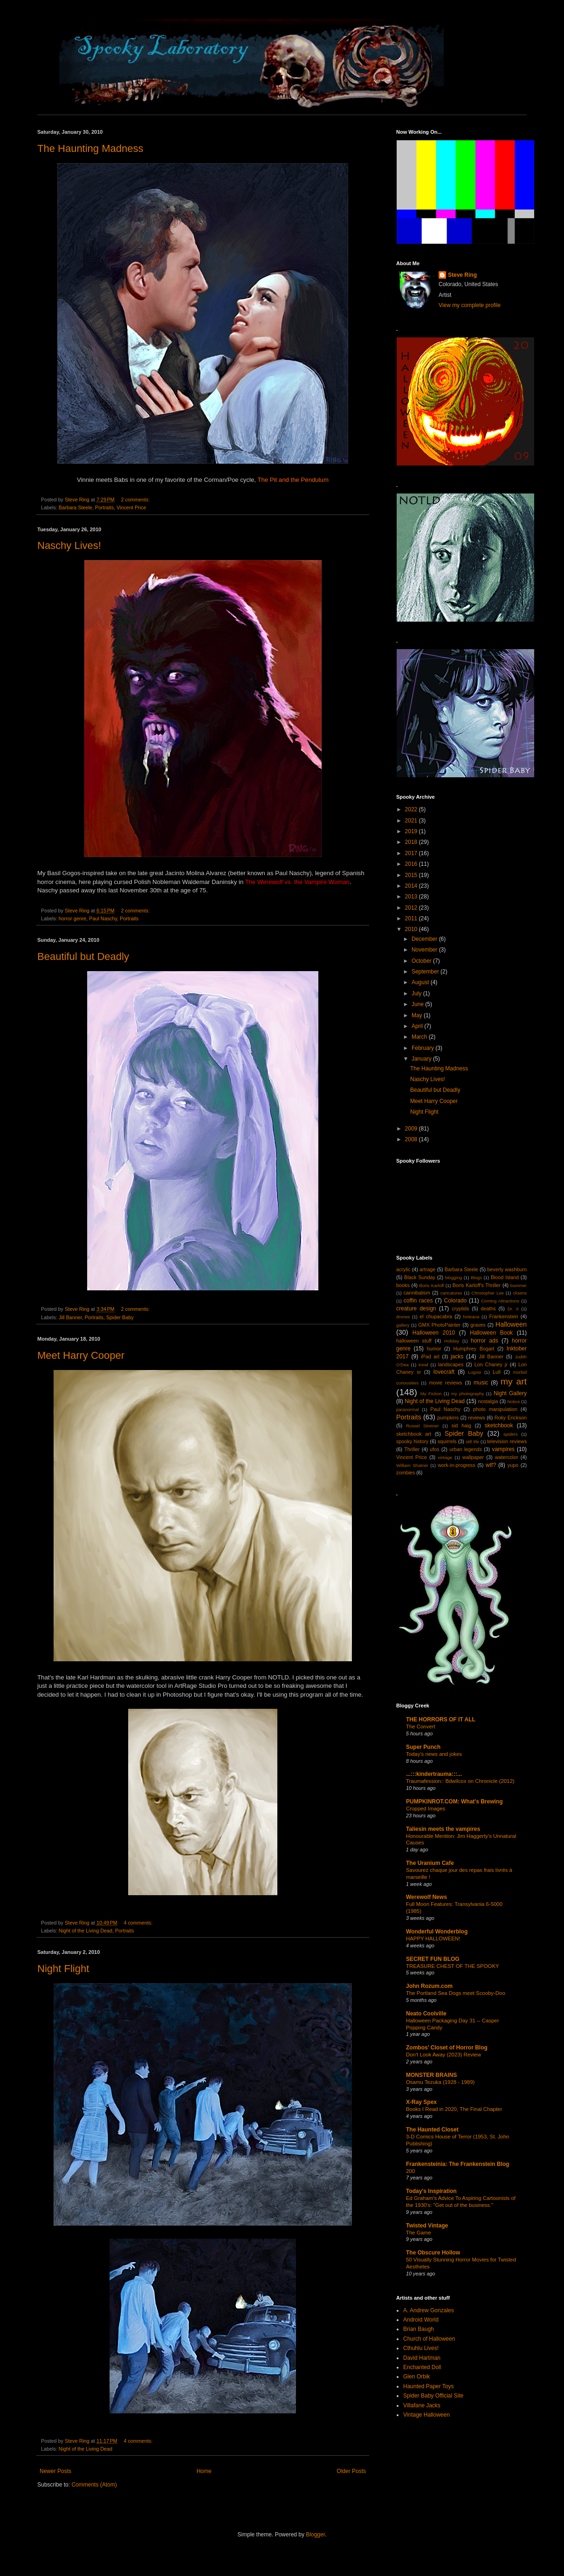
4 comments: (139, 1922)
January (422, 1058)
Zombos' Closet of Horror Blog (447, 2047)
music (481, 1382)
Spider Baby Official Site (433, 2395)
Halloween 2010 (434, 1332)
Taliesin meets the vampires (443, 1829)
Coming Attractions (500, 1300)
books (403, 1285)
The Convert (420, 1726)
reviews (476, 1417)
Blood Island (505, 1277)
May (418, 1015)
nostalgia (488, 1401)
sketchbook (499, 1425)
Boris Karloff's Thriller (477, 1285)
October (422, 961)
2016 (412, 864)
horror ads (484, 1340)
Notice (513, 1401)
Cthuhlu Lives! (421, 2348)
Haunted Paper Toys (428, 2386)
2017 (412, 853)
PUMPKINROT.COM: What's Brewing (454, 1801)
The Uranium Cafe (430, 1863)
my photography (467, 1393)
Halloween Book (491, 1332)
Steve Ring (462, 275)
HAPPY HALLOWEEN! (433, 1938)
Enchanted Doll (422, 2367)
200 (410, 2171)
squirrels (447, 1441)
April (418, 1026)
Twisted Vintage (427, 2225)
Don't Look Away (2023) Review (443, 2054)
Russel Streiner (422, 1425)
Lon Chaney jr (491, 1364)
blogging (453, 1277)
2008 (412, 1139)
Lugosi (474, 1372)
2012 (412, 907)
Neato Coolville (426, 2013)
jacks (457, 1356)
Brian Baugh (418, 2329)
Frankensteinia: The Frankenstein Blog (457, 2164)
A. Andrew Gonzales (428, 2310)
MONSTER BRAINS (431, 2075)
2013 (412, 896)
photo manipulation (495, 1409)
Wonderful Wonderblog (437, 1931)
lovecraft (443, 1372)
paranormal (407, 1409)
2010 (412, 929)
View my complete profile (470, 305)
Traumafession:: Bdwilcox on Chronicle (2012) (460, 1781)
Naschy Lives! (69, 545)
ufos (434, 1449)
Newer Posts (55, 2471)
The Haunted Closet (432, 2129)
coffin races (418, 1300)
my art (514, 1381)
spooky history (412, 1441)
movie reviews (445, 1382)
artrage (427, 1269)
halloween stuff (414, 1340)
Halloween (511, 1324)
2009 (412, 1128)
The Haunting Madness (90, 148)
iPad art (430, 1356)
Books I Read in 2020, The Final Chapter (454, 2109)
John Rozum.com (429, 1986)
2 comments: (136, 499)
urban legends (465, 1449)
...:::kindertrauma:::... (434, 1774)
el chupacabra (436, 1316)
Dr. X (513, 1308)
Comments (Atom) (94, 2484)
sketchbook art (413, 1434)
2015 (412, 875)
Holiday (451, 1340)
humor (434, 1348)
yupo (513, 1465)
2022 (412, 809)
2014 (412, 886)
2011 (412, 918)
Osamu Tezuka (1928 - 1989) (440, 2082)
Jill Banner (70, 1317)
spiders (510, 1434)
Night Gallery (510, 1393)
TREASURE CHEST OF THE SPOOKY (452, 1966)
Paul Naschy (103, 918)
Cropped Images (425, 1808)
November (425, 949)
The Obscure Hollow (433, 2252)
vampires (503, 1449)
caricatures (451, 1292)
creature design (416, 1308)
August (421, 982)
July (417, 993)
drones (403, 1316)
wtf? (491, 1465)
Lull (497, 1372)
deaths (488, 1308)
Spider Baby (120, 1317)
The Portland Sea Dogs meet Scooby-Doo (455, 1993)
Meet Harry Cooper (80, 1355)
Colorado (455, 1300)
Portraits (104, 507)
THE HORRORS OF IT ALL (440, 1719)
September (426, 971)
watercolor (506, 1457)
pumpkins (448, 1417)
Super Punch (423, 1747)
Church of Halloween (429, 2339)
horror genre (72, 918)
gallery (402, 1325)
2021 (412, 820)
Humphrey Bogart (473, 1348)
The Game (418, 2232)
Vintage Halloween (426, 2415)
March (420, 1037)
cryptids (460, 1308)
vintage (445, 1457)
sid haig (461, 1425)
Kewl (423, 1364)
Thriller (412, 1449)
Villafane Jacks (421, 2405)
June (418, 1004)
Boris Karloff (431, 1285)
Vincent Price (131, 507)
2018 (412, 842)
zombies (405, 1472)
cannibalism (417, 1292)
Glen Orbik (416, 2376)
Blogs (476, 1277)
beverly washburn (507, 1269)
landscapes (451, 1364)
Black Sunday (419, 1277)
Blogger (315, 2534)
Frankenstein (503, 1316)
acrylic (403, 1269)
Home (204, 2471)
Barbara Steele (75, 507)
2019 (412, 831)
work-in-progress (456, 1465)
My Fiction (430, 1393)
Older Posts (351, 2471)
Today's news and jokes (434, 1754)
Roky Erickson (511, 1417)
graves (477, 1325)
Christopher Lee (487, 1292)
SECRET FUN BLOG (433, 1959)
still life (472, 1441)
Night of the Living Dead (85, 1930)
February (423, 1048)
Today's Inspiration (431, 2191)
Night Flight (63, 1968)
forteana (471, 1316)
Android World (421, 2319)
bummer (518, 1285)
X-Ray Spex (421, 2102)
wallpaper (473, 1457)
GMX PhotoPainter (439, 1325)
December (425, 939)
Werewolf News (426, 1897)
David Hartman (421, 2358)
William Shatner (412, 1465)
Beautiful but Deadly (83, 956)
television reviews (507, 1441)
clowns (520, 1292)
